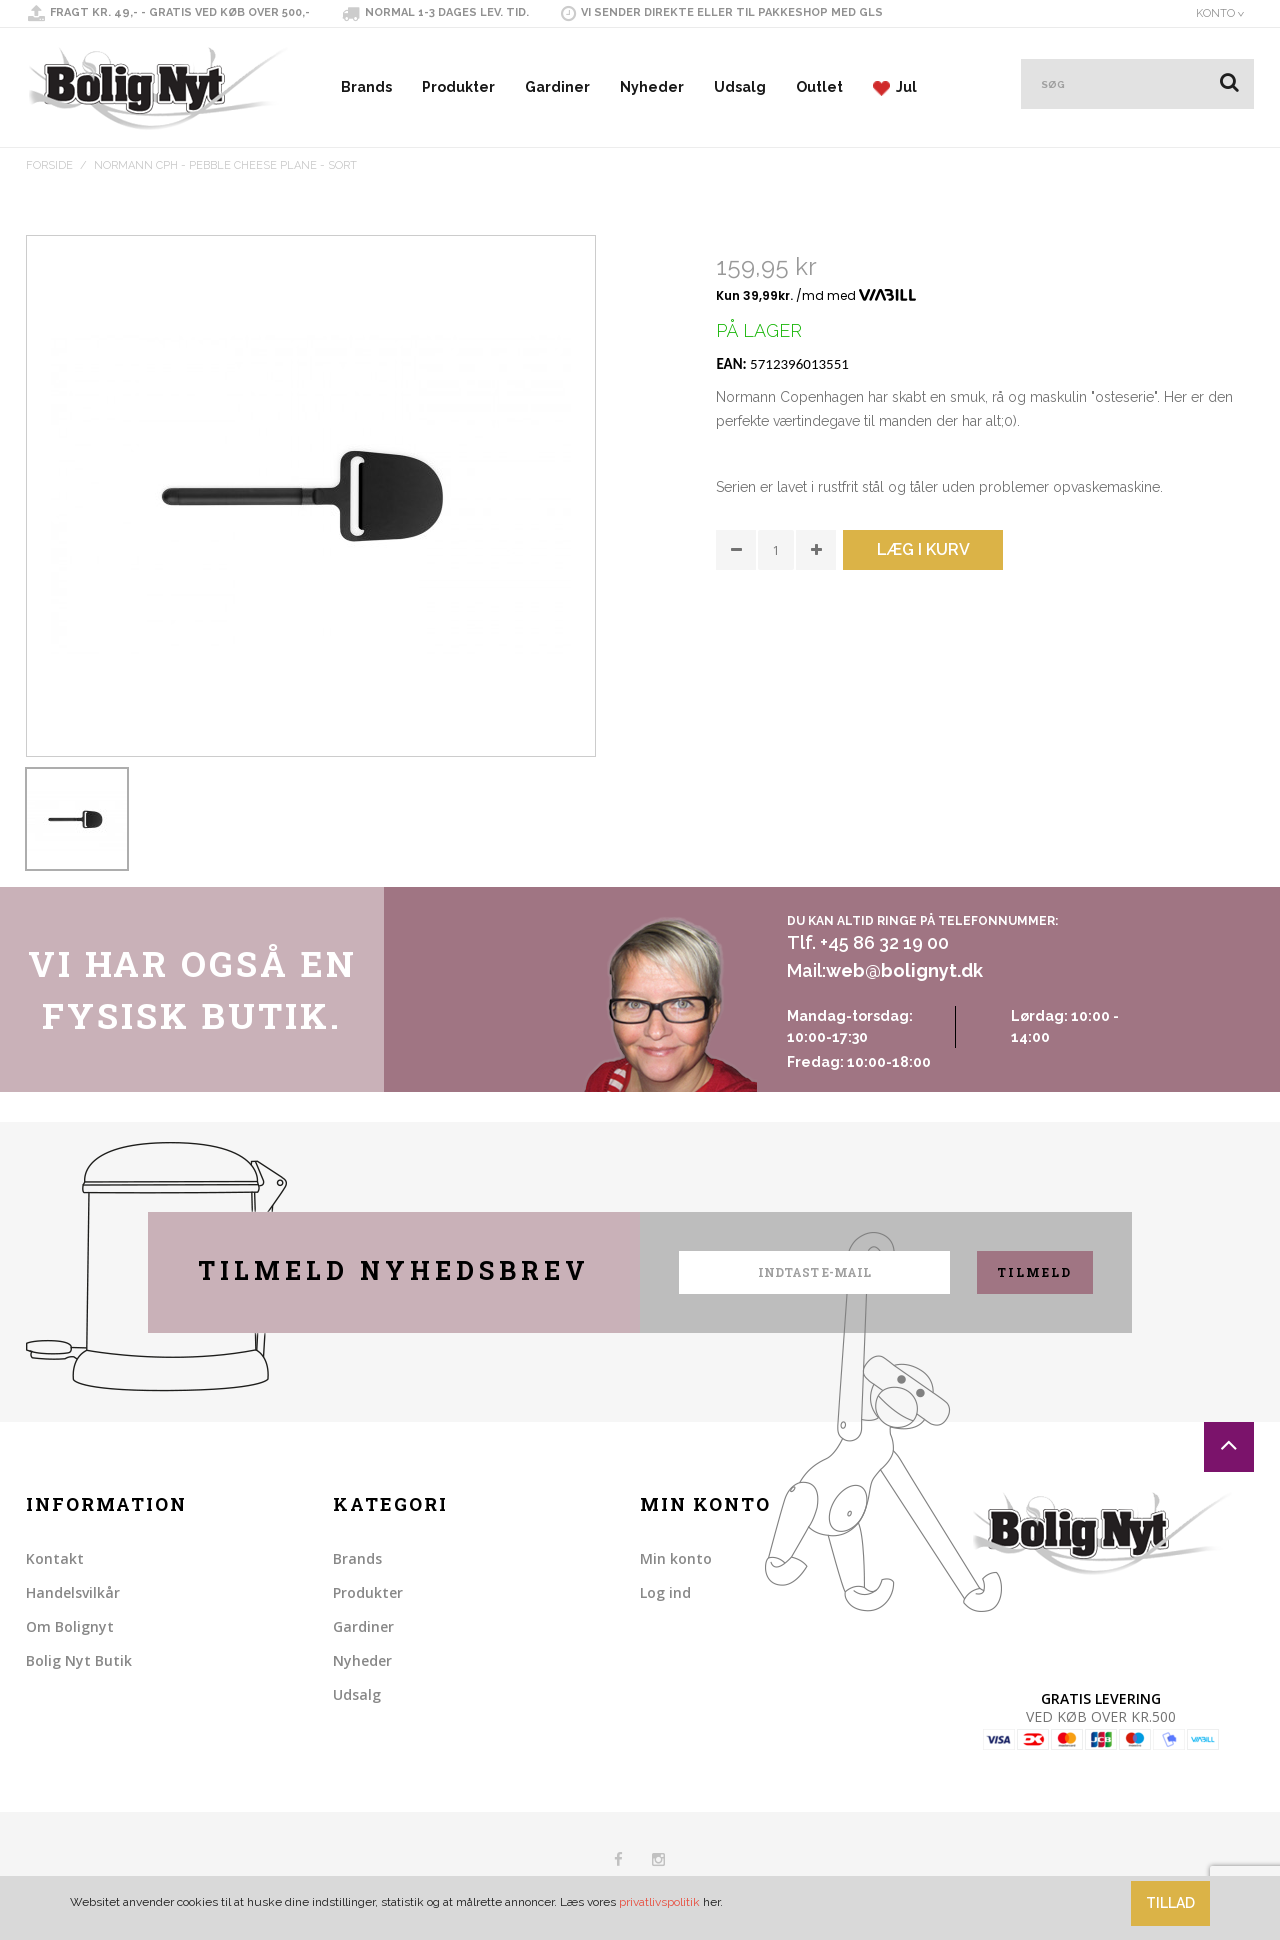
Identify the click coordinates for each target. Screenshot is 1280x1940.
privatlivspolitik (659, 1902)
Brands (366, 87)
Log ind (665, 1592)
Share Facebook (736, 675)
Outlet (819, 87)
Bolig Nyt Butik (79, 1660)
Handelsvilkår (73, 1592)
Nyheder (652, 87)
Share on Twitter (776, 675)
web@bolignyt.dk (904, 970)
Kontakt (55, 1558)
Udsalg (740, 87)
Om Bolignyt (70, 1626)
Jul (895, 87)
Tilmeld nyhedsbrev (394, 1270)
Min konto (676, 1558)
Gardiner (557, 87)
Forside (49, 165)
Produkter (458, 87)
